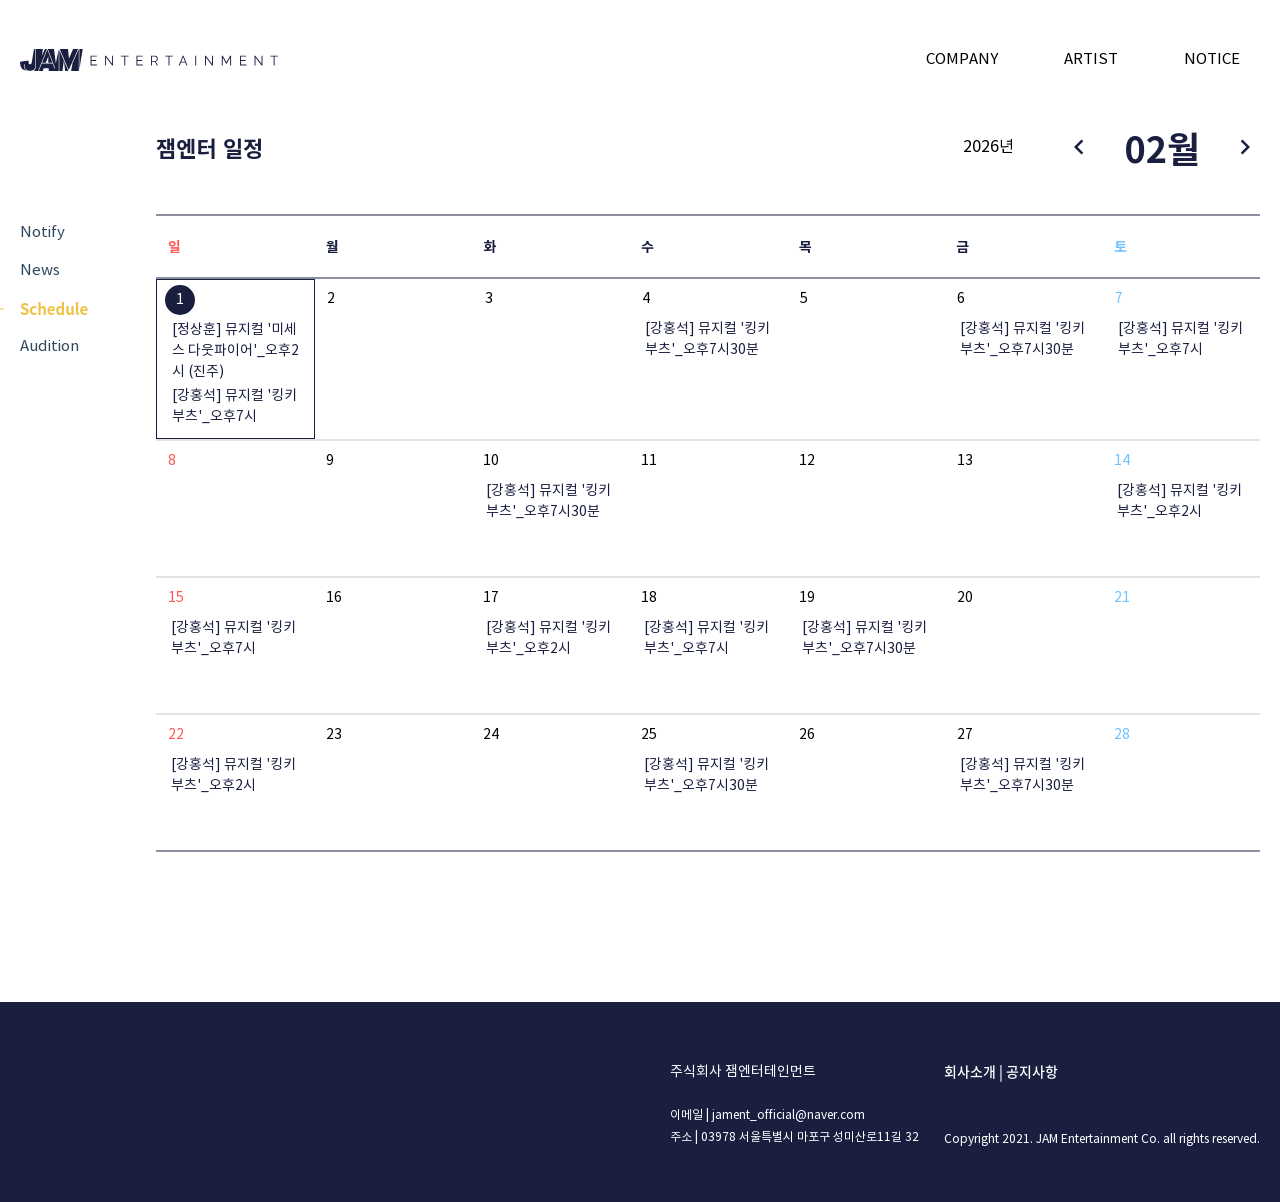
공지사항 (1032, 1071)
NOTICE (1212, 59)
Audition (49, 346)
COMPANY (962, 59)
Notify (42, 232)
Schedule (54, 308)
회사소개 (970, 1071)
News (40, 270)
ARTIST (1091, 59)
